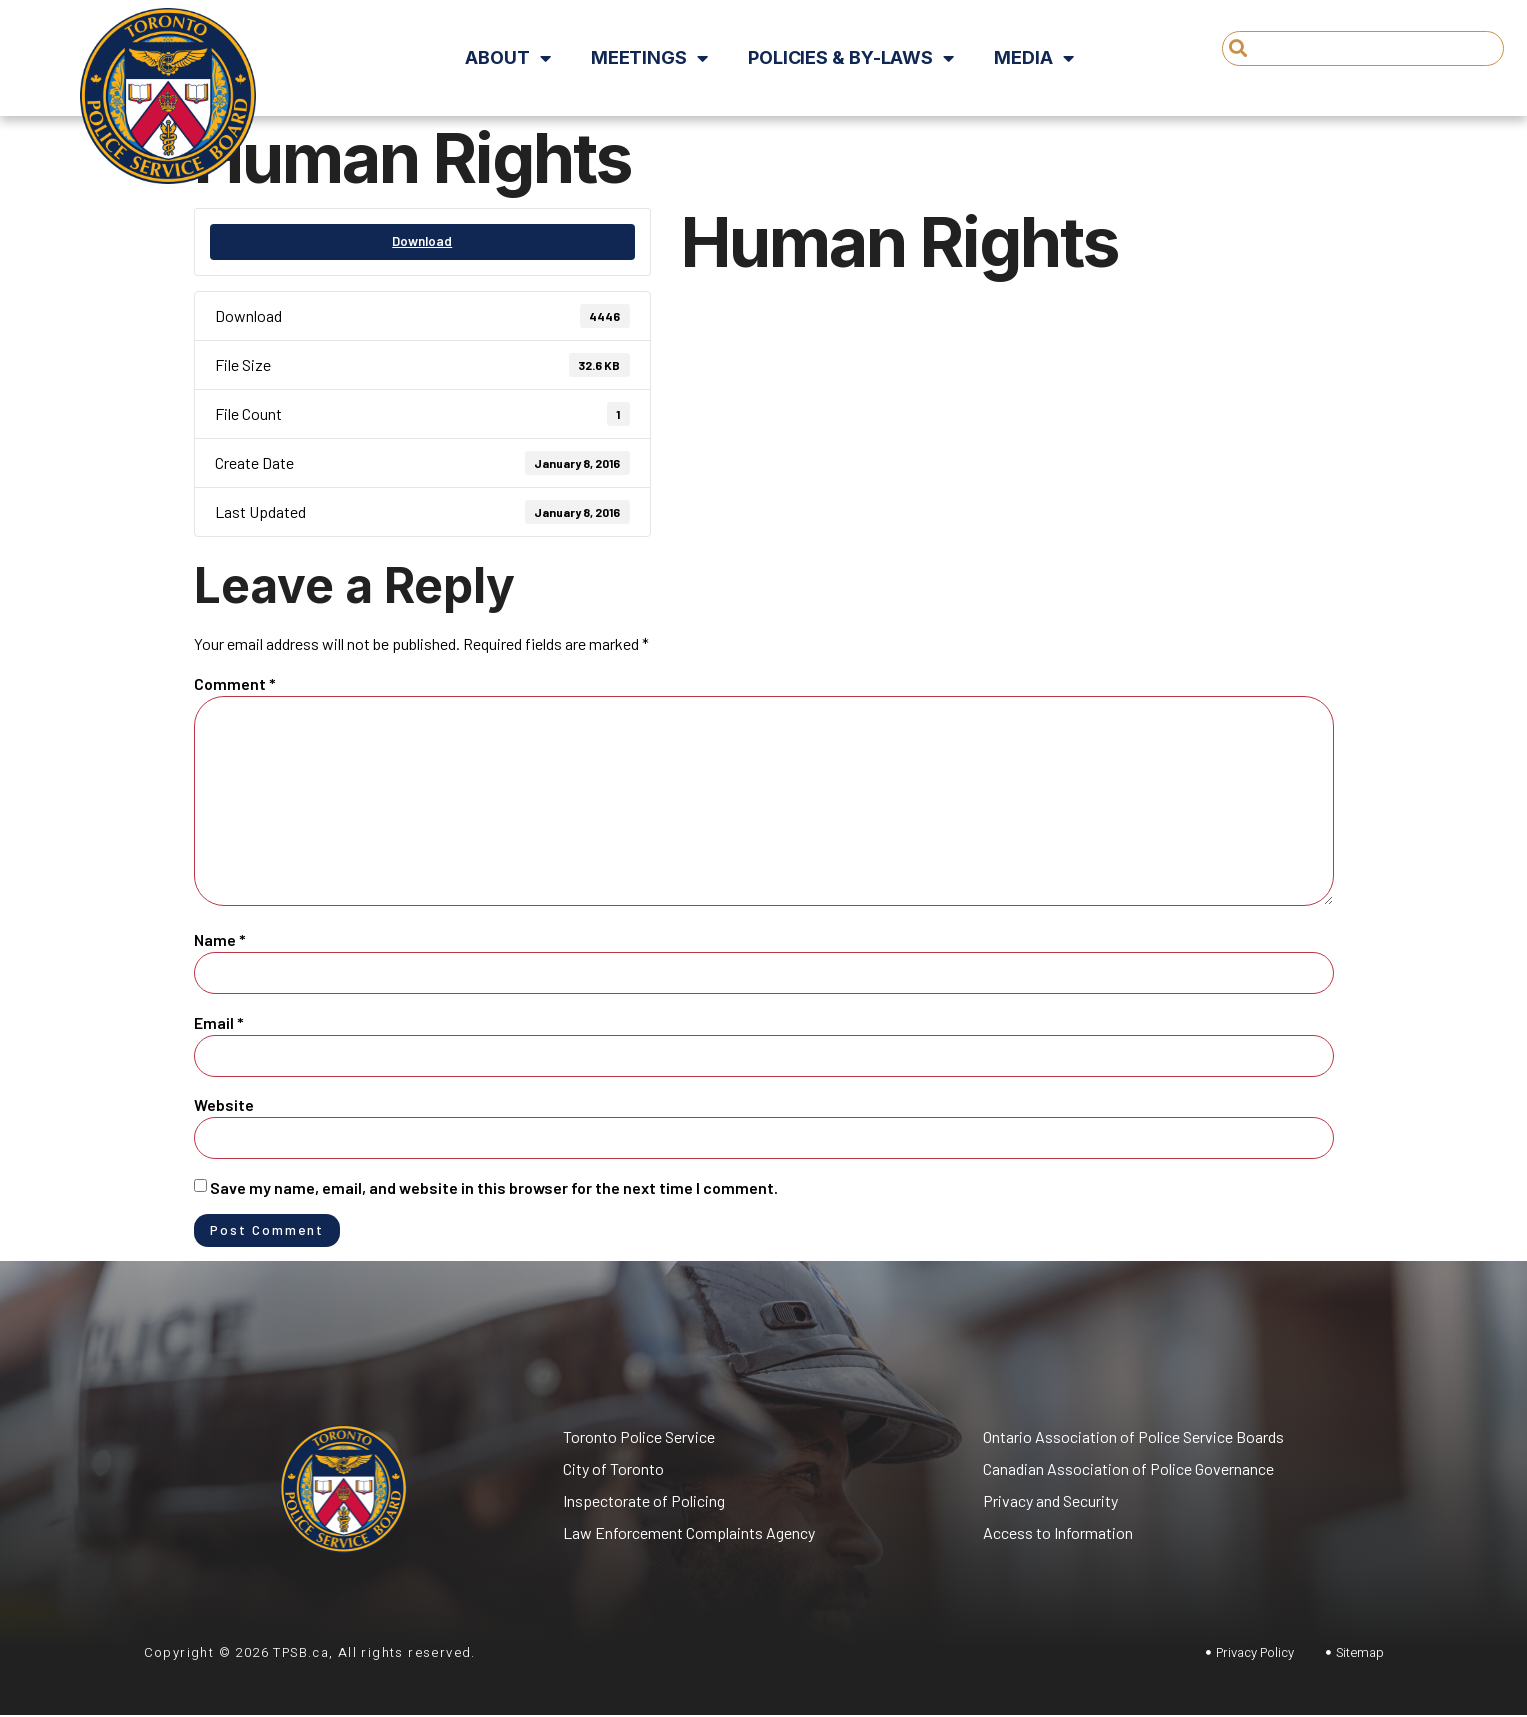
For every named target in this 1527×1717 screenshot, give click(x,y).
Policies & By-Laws (851, 58)
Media (1033, 58)
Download (422, 241)
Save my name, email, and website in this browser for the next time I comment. (494, 1187)
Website (224, 1104)
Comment (235, 683)
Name (220, 939)
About (507, 58)
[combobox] (1363, 48)
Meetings (649, 58)
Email (219, 1022)
